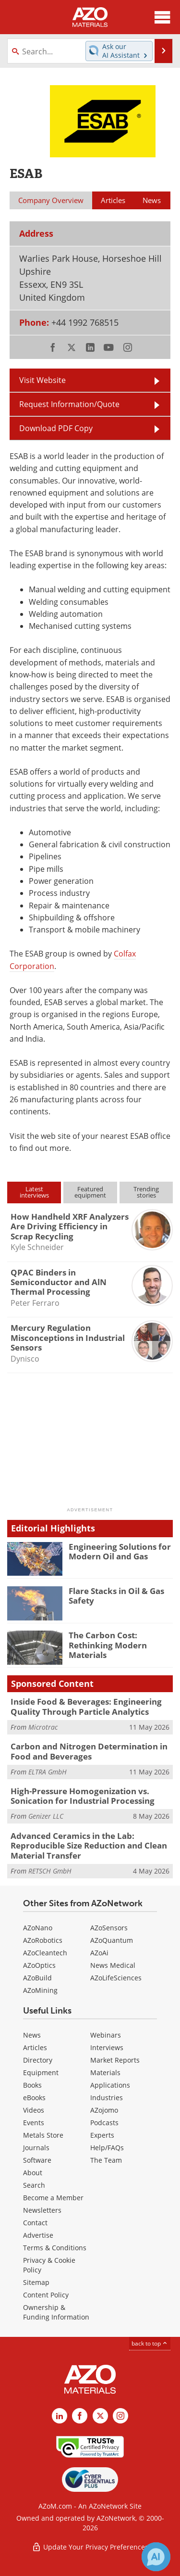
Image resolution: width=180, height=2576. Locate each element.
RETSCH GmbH (50, 1870)
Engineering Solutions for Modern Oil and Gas (120, 1551)
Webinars (105, 2035)
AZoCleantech (45, 1952)
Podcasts (104, 2122)
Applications (110, 2085)
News (32, 2035)
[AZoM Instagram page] (120, 2415)
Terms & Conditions (54, 2247)
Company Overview (51, 200)
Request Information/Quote (69, 404)
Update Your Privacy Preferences (90, 2546)
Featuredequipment (90, 1192)
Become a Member (53, 2197)
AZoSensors (109, 1927)
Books (32, 2085)
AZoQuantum (111, 1940)
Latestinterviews (34, 1192)
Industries (106, 2097)
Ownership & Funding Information (56, 2312)
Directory (37, 2060)
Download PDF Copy (56, 428)
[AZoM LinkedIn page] (59, 2415)
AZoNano (37, 1927)
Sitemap (36, 2282)
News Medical (112, 1965)
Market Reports (115, 2060)
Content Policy (46, 2294)
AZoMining (40, 1990)
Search (34, 2185)
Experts (102, 2135)
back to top (150, 2343)
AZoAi (99, 1952)
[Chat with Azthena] (156, 2556)
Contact (35, 2222)
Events (33, 2122)
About (32, 2172)
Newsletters (42, 2210)
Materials (105, 2072)
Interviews (106, 2047)
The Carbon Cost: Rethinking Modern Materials (108, 1645)
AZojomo (104, 2110)
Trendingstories (146, 1192)
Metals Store (43, 2135)
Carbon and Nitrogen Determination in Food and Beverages (89, 1751)
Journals (36, 2147)
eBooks (34, 2097)
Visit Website (42, 380)
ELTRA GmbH (47, 1771)
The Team (106, 2160)
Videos (33, 2110)
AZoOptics (39, 1965)
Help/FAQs (107, 2147)
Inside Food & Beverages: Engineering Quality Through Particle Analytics (86, 1706)
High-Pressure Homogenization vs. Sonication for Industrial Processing (83, 1795)
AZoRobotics (42, 1940)
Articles (35, 2047)
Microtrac (43, 1727)
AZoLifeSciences (116, 1977)
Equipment (41, 2072)
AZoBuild (37, 1977)
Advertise (38, 2235)
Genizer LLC (45, 1816)
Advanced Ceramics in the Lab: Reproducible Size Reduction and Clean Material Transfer (89, 1845)
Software (37, 2160)
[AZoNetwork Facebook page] (79, 2415)
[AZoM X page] (100, 2415)
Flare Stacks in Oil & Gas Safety (116, 1595)
